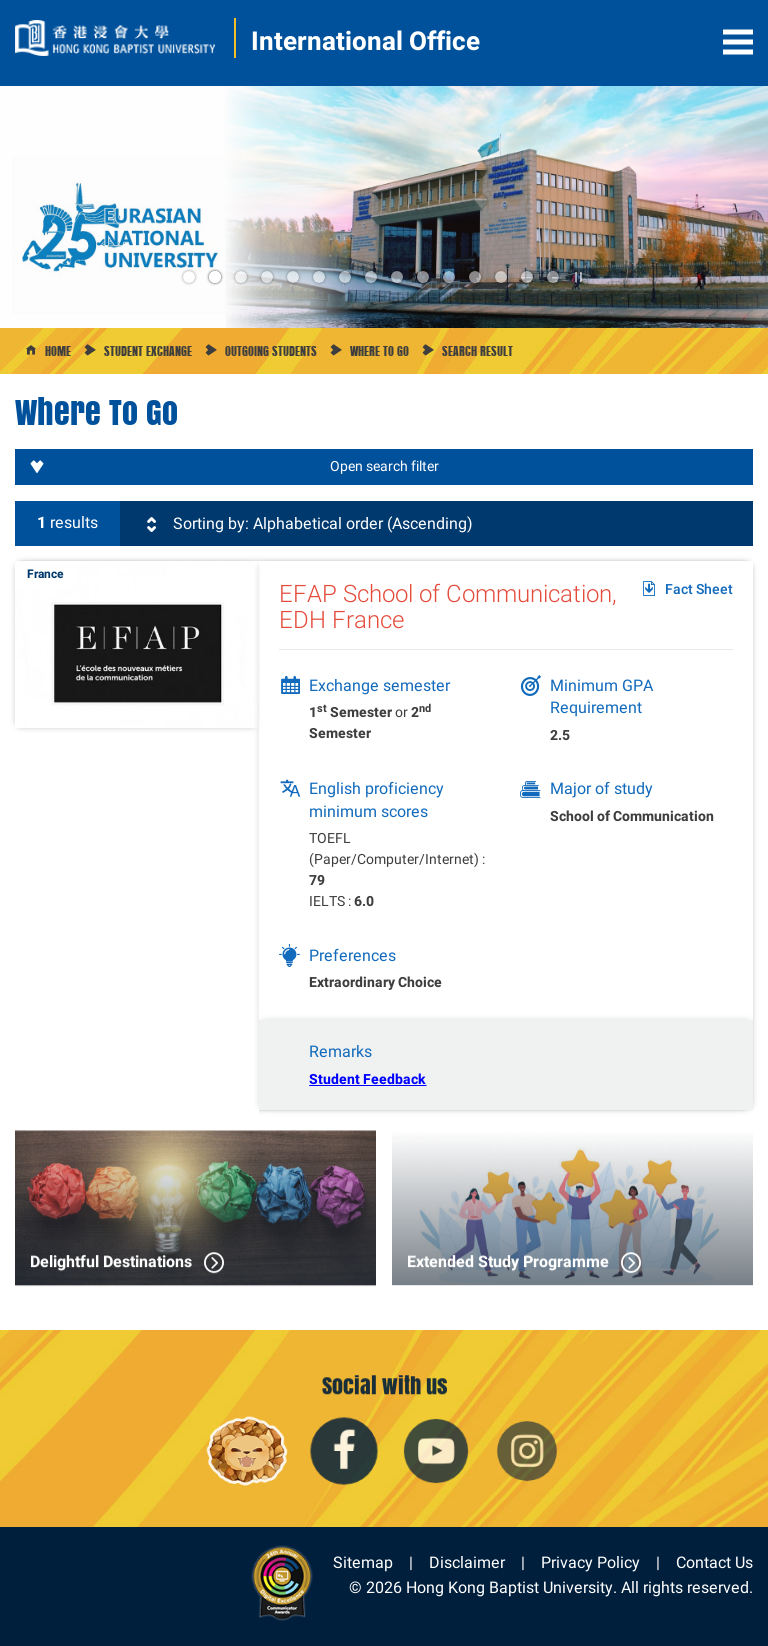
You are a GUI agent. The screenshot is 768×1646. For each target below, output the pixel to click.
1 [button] (189, 277)
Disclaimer (467, 1562)
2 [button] (214, 277)
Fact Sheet (699, 589)
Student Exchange (148, 351)
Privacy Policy (590, 1562)
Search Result (477, 351)
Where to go (379, 351)
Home (58, 351)
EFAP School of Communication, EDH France (448, 606)
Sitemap (363, 1562)
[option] (384, 207)
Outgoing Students (271, 351)
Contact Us (714, 1562)
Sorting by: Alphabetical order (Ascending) (307, 523)
